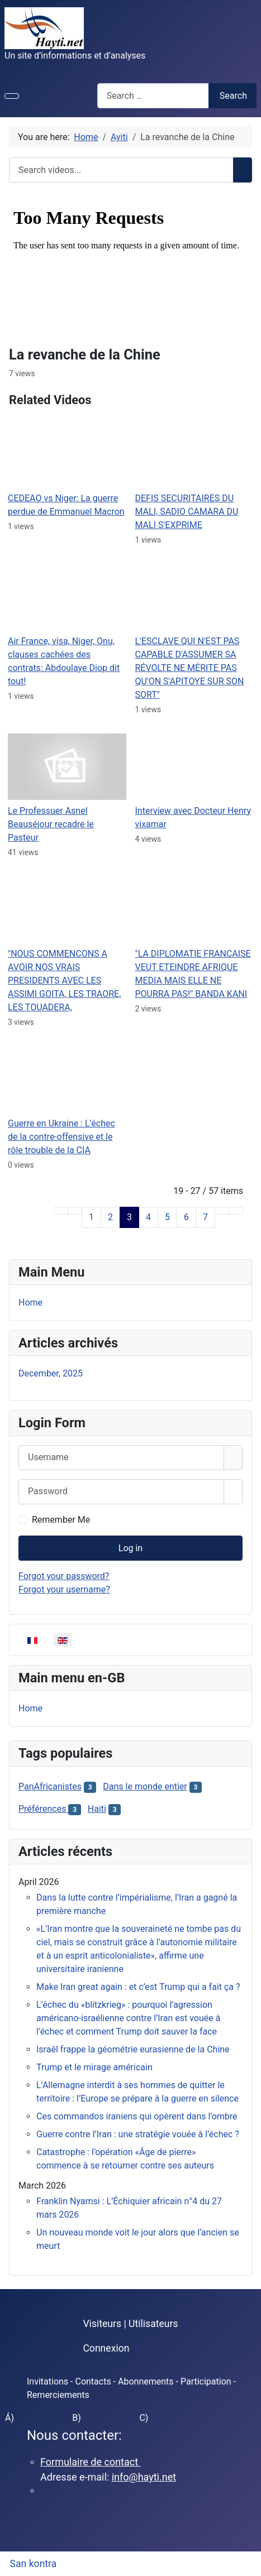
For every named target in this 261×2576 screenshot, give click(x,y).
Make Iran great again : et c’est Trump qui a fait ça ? (138, 1987)
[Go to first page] (61, 1211)
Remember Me (61, 1519)
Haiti (97, 1808)
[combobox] (153, 95)
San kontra (33, 2563)
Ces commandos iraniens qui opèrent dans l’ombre (137, 2116)
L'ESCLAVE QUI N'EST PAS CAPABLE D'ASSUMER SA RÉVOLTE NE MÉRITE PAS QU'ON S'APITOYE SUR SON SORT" (189, 668)
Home (30, 1302)
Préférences (43, 1808)
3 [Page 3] (129, 1217)
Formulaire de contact (90, 2462)
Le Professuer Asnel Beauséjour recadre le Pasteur (51, 824)
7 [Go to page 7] (205, 1217)
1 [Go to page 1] (91, 1217)
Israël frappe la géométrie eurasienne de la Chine (133, 2049)
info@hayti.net (144, 2477)
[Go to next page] (222, 1211)
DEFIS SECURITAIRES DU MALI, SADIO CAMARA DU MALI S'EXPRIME (187, 511)
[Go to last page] (236, 1211)
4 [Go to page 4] (148, 1217)
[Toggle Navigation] (11, 96)
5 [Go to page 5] (167, 1217)
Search (233, 95)
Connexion (106, 2348)
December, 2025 (50, 1373)
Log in (130, 1548)
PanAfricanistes (50, 1786)
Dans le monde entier (145, 1786)
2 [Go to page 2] (110, 1217)
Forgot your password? (63, 1576)
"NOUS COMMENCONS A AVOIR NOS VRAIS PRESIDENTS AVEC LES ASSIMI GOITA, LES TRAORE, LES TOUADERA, (64, 980)
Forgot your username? (64, 1589)
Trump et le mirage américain (94, 2067)
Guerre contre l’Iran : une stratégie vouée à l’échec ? (137, 2134)
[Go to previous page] (75, 1211)
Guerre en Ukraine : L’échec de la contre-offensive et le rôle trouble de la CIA (61, 1136)
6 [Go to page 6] (186, 1217)
